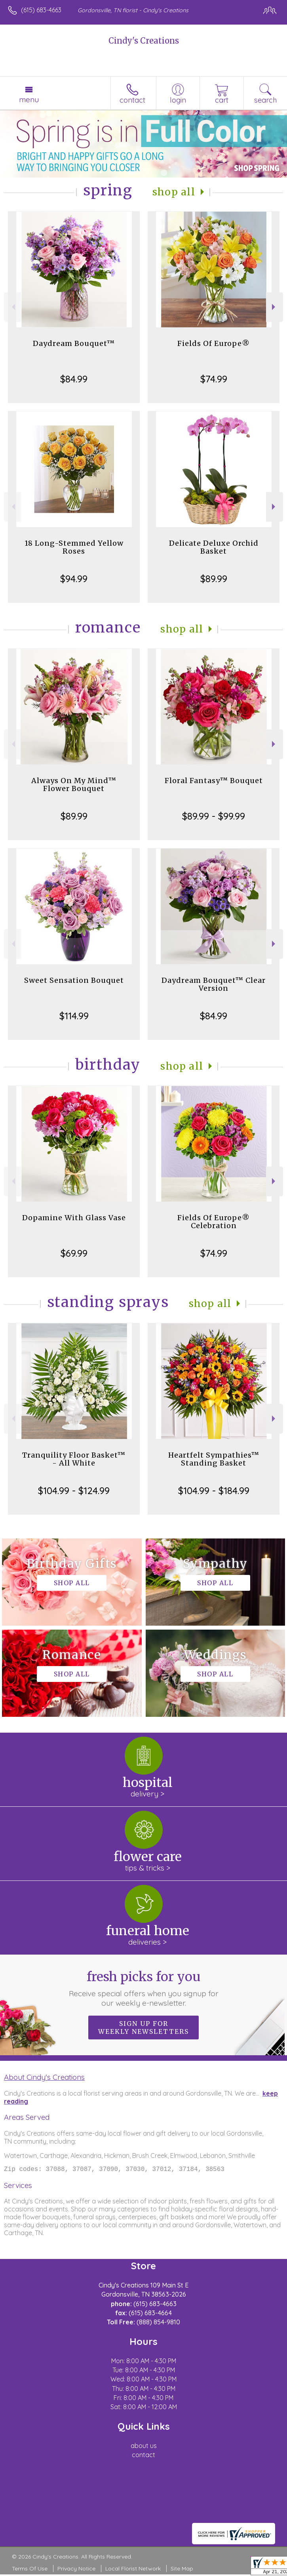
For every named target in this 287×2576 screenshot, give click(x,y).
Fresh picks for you (143, 1988)
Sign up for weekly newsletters (143, 2027)
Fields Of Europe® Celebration (213, 1221)
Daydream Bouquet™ (74, 343)
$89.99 (213, 579)
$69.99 (74, 1253)
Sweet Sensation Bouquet (74, 980)
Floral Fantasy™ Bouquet (214, 780)
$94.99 (73, 579)
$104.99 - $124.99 (74, 1490)
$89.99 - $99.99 (213, 816)
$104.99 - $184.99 (213, 1490)
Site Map (182, 2570)
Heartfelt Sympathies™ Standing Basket (213, 1459)
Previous (12, 307)
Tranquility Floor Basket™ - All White (73, 1459)
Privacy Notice (76, 2570)
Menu (29, 99)
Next (274, 307)
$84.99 (73, 379)
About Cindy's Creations (44, 2077)
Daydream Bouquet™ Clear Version (214, 984)
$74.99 (213, 379)
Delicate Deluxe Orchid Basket (213, 547)
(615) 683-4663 (41, 10)
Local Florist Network (133, 2570)
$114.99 (74, 1016)
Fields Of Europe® (213, 343)
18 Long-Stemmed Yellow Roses (74, 547)
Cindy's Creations (143, 41)
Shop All (173, 192)
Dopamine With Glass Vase (74, 1217)
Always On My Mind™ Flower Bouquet (73, 784)
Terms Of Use (30, 2570)
